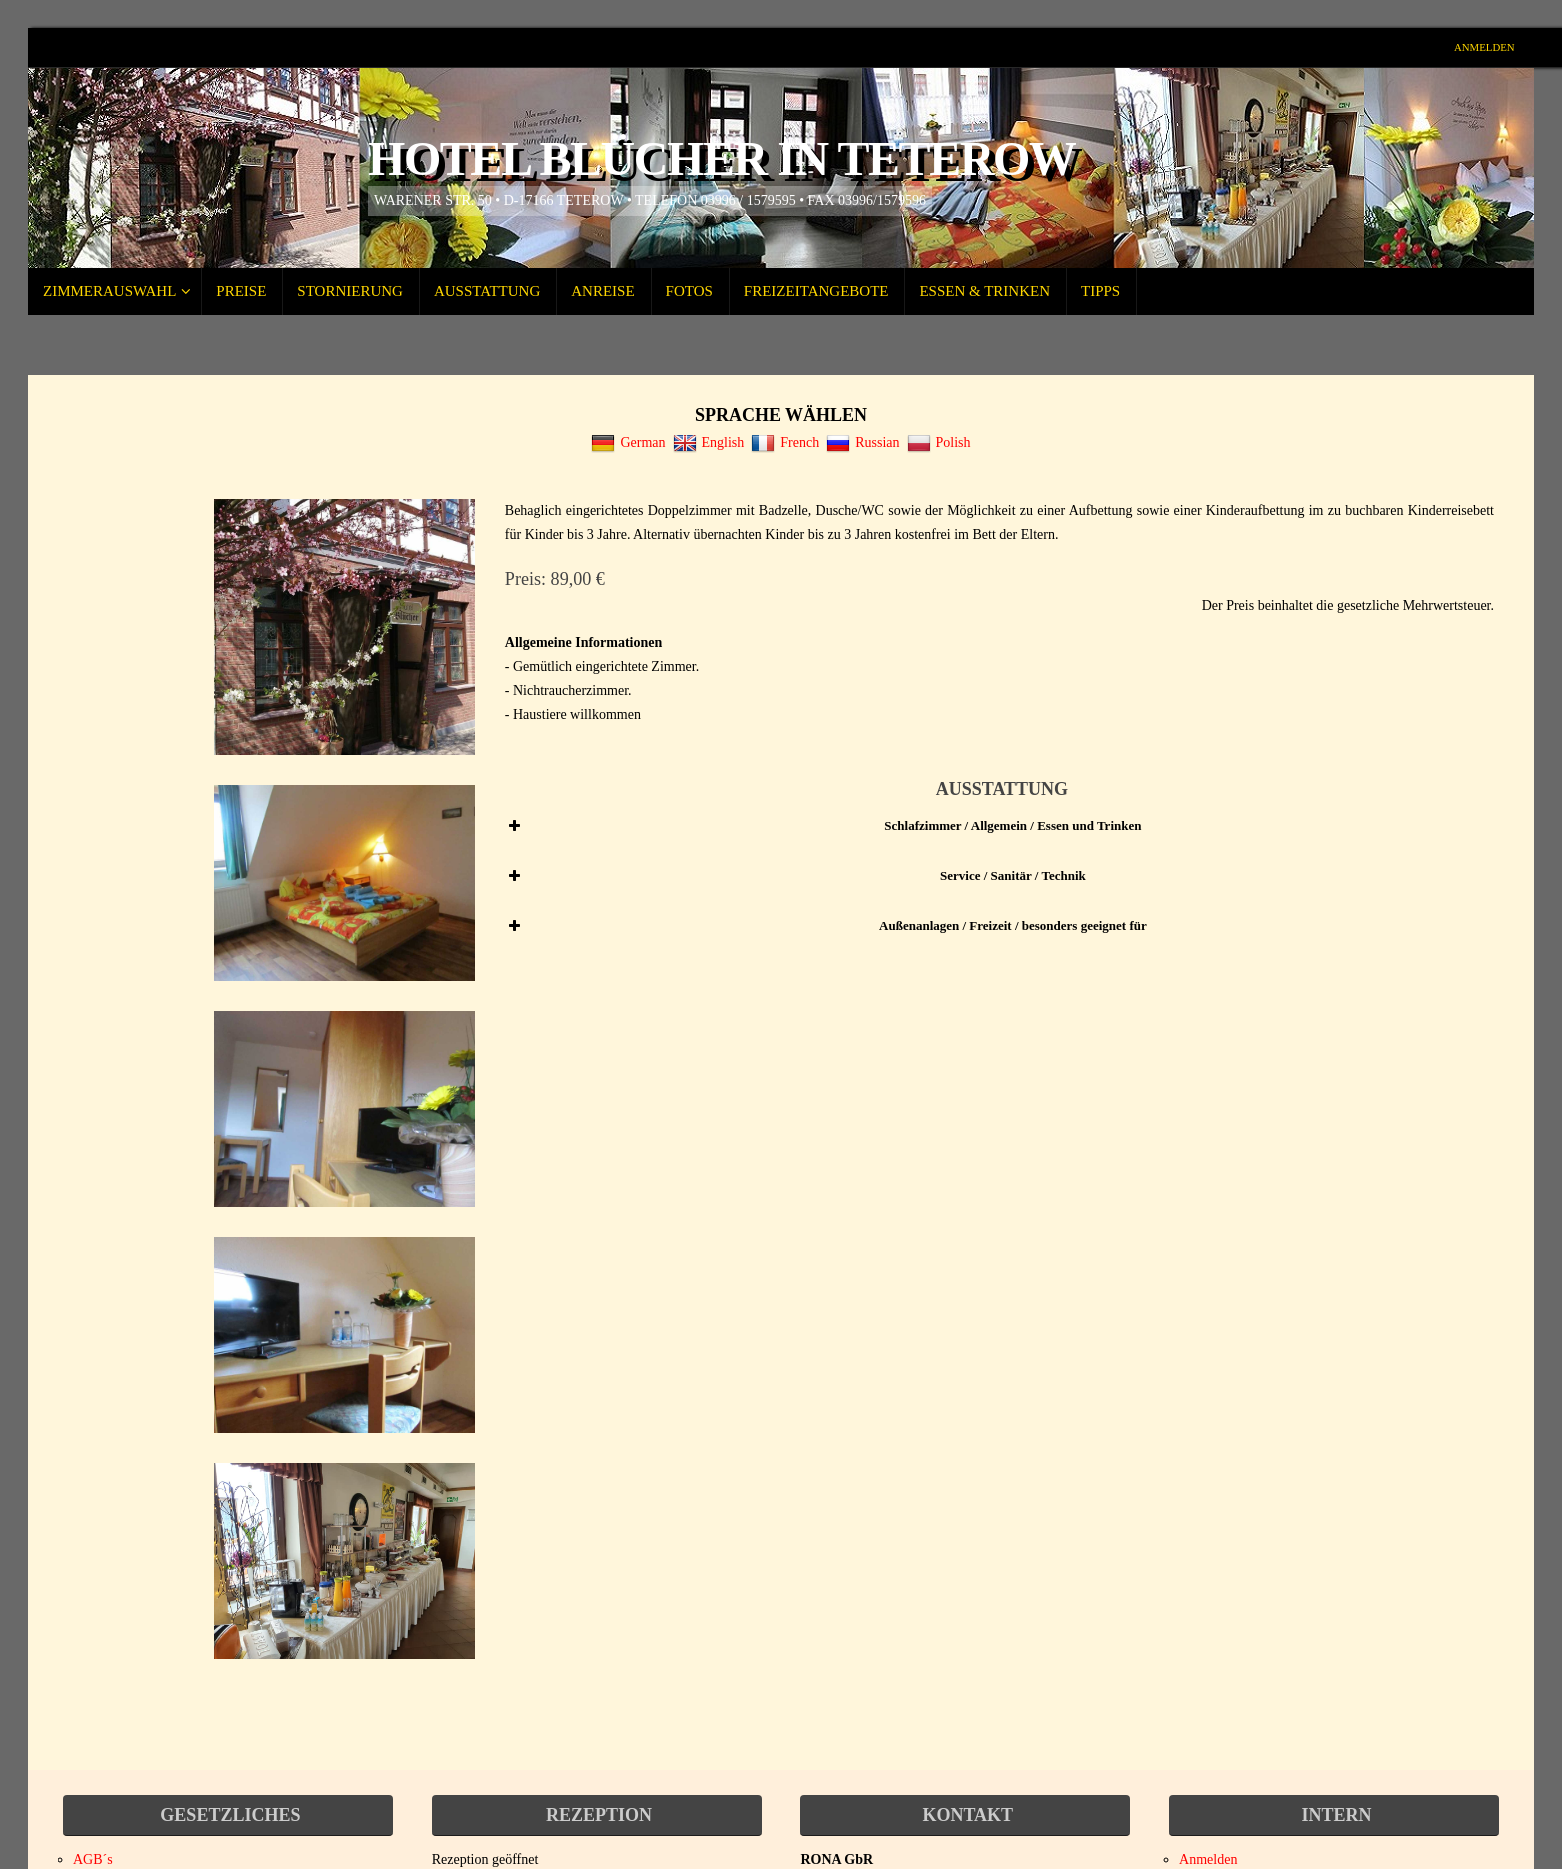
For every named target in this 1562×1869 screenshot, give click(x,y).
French (785, 442)
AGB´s (93, 1859)
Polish (939, 442)
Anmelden (1481, 47)
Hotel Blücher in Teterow (721, 159)
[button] (999, 826)
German (628, 442)
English (709, 442)
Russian (862, 442)
